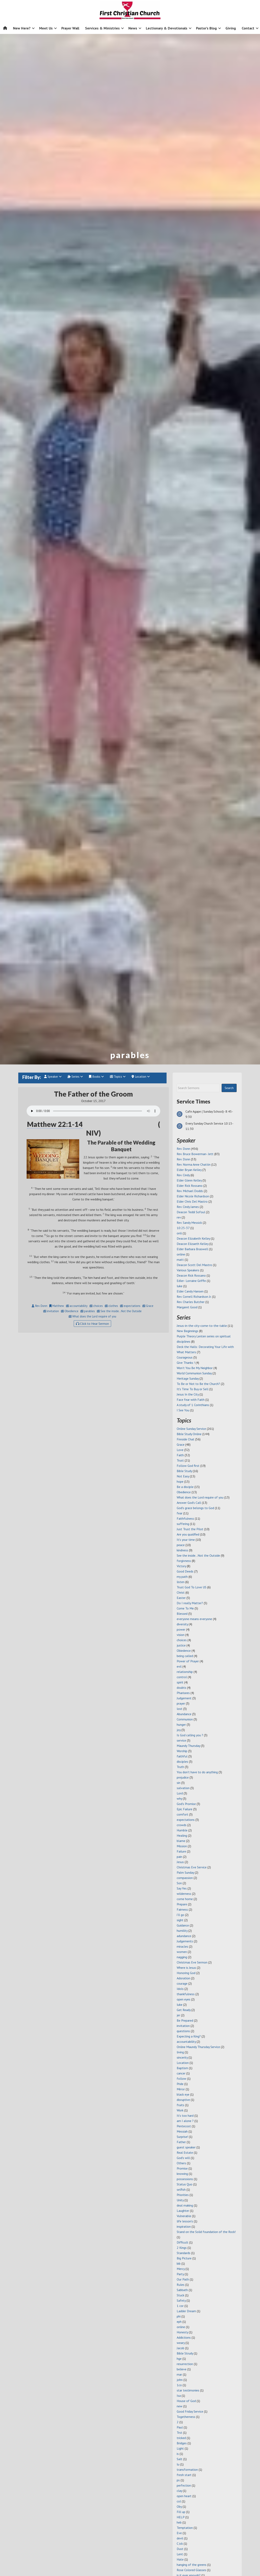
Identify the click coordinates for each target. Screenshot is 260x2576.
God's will (183, 2158)
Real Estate (185, 2152)
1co (179, 2385)
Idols (180, 1989)
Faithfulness (185, 1518)
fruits (180, 2105)
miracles (182, 1946)
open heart (184, 2496)
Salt (179, 2459)
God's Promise (186, 1804)
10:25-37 (183, 1228)
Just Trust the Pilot (190, 1529)
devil (180, 2538)
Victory (181, 1566)
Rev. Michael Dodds (190, 1191)
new (179, 2406)
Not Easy (183, 1476)
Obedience (184, 1492)
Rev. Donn (183, 1149)
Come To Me (185, 1608)
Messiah (182, 2131)
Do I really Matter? (190, 1603)
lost (179, 1709)
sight (180, 1920)
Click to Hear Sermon (92, 1324)
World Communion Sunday (194, 1373)
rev (179, 1217)
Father (181, 2142)
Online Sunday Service (191, 1429)
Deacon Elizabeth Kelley (193, 1238)
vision (180, 1635)
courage (182, 1983)
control (182, 1677)
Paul (180, 2427)
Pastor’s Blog (206, 28)
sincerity (182, 2057)
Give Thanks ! (186, 1363)
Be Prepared (185, 2020)
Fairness (182, 1909)
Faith (180, 1455)
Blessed (182, 1614)
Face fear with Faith (191, 1400)
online (181, 1254)
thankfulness (186, 1994)
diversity (182, 1624)
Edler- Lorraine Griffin (191, 1281)
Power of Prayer (188, 1661)
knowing (182, 2174)
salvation (183, 1788)
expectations (186, 1820)
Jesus (180, 1862)
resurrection (185, 2364)
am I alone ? (185, 2121)
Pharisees (183, 1693)
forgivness (184, 1561)
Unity (180, 2200)
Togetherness (186, 2417)
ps (178, 2480)
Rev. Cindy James (188, 1207)
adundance (184, 1936)
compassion (185, 1878)
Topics (119, 1077)
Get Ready (184, 2010)
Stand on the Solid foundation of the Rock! (206, 2232)
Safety (181, 2300)
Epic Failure (184, 1809)
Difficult (182, 2242)
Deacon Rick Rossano (191, 1275)
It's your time (186, 1540)
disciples (182, 1761)
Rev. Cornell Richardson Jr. (194, 1297)
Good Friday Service (190, 2411)
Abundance (184, 1714)
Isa (179, 2396)
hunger (181, 1724)
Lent (180, 2554)
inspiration (184, 2226)
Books (97, 1077)
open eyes (183, 1999)
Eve (179, 2533)
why (179, 1798)
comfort (182, 1814)
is (178, 2454)
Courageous (185, 1357)
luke (179, 1286)
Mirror (181, 2089)
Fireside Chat (185, 1439)
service (181, 1740)
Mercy (181, 2269)
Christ (181, 1592)
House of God (186, 2401)
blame (181, 1841)
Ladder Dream (186, 2311)
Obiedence (184, 1651)
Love (180, 1450)
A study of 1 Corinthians (193, 1405)
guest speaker (186, 2147)
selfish (181, 2189)
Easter (181, 1598)
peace (181, 1545)
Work (180, 2110)
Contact (248, 28)
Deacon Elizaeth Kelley (192, 1244)
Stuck (180, 2295)
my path (182, 1577)
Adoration (183, 1978)
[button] (33, 28)
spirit (180, 1682)
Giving (230, 28)
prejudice (183, 1777)
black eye (183, 2094)
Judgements (185, 1941)
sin (178, 1783)
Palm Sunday (185, 1872)
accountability (186, 2042)
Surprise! (182, 2137)
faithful (182, 1756)
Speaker (53, 1077)
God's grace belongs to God (195, 1508)
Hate (180, 2559)
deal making (185, 2205)
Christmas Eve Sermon (192, 1962)
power (181, 1629)
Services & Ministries (102, 28)
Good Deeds (185, 1571)
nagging (182, 1957)
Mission (182, 1846)
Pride (180, 2084)
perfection (184, 2485)
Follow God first (188, 1466)
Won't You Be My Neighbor (195, 1368)
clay (179, 2491)
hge (179, 2359)
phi (179, 2316)
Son (179, 1883)
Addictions (184, 2337)
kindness (182, 1550)
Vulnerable (184, 2216)
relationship (185, 1672)
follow (181, 2078)
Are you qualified (188, 1534)
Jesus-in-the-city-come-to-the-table (202, 1326)
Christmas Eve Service (192, 1867)
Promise (182, 2168)
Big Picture (184, 2258)
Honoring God (186, 1973)
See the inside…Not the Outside (198, 1555)
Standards (183, 2253)
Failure (181, 1851)
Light (180, 2448)
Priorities (183, 2195)
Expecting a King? (189, 2036)
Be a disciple (185, 1487)
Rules (180, 2285)
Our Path (183, 2279)
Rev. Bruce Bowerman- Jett (195, 1154)
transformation (187, 2469)
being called (185, 1656)
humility (182, 1931)
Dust (180, 2549)
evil (179, 1666)
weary (181, 2343)
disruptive (183, 2100)
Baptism (182, 2068)
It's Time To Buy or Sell (192, 1389)
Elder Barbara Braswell (192, 1249)
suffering (183, 1524)
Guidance (183, 1925)
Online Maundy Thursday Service (198, 2047)
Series (76, 1077)
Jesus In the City (188, 1394)
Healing (182, 1835)
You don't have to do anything (197, 1772)
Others (181, 2163)
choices (182, 1640)
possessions (185, 2179)
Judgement (184, 1698)
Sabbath (182, 2290)
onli (179, 1233)
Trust (180, 1460)
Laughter (183, 2211)
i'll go (180, 1915)
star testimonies (188, 2390)
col (179, 2501)
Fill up (181, 2512)
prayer (181, 1703)
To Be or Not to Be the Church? (198, 1384)
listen (180, 1582)
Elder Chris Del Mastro (192, 1201)
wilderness (184, 1894)
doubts (181, 1687)
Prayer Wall (70, 28)
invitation (183, 2026)
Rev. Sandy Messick (189, 1223)
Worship (182, 1751)
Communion (185, 1719)
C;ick (180, 2543)
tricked (181, 2438)
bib (179, 2263)
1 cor (180, 2306)
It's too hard (185, 2115)
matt (180, 1260)
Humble (182, 1830)
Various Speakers (188, 1270)
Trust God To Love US (191, 1587)
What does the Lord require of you (200, 1497)
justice (181, 1645)
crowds (181, 1825)
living (180, 2052)
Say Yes (182, 1888)
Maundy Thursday (188, 1746)
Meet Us (46, 28)
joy (179, 1730)
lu (178, 2464)
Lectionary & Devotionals (166, 28)
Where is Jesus (186, 1968)
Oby (179, 2506)
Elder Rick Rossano (190, 1186)
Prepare (182, 1904)
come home (185, 1899)
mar (179, 2374)
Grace (180, 1444)
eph (179, 2322)
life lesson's (185, 2221)
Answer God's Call (189, 1503)
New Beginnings (187, 1331)
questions (183, 2031)
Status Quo (184, 2184)
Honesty (182, 2332)
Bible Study (184, 1471)
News (132, 28)
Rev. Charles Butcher (191, 1302)
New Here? (21, 28)
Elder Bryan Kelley (189, 1170)
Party (180, 2274)
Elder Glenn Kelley (189, 1180)
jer (178, 2015)
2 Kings (182, 2248)
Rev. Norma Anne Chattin (193, 1164)
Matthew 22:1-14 (55, 1124)
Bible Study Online (189, 1434)
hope (180, 1481)
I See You (183, 1410)
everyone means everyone (194, 1619)
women (182, 1952)
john (180, 2380)
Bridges (182, 2443)
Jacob (180, 2348)
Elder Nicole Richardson (193, 1196)
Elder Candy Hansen (190, 1291)
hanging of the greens (191, 2565)
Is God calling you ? (190, 1735)
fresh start (184, 2475)
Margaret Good (187, 1307)
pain (179, 1857)
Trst (179, 2432)
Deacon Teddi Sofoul (191, 1212)
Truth (180, 1767)
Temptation (185, 2528)
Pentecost (184, 2126)
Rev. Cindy (183, 1175)
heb (179, 2522)
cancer (181, 2073)
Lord (180, 1793)
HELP (180, 2517)
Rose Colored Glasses (191, 2570)
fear (179, 1513)
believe (181, 2369)
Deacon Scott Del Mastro (194, 1265)
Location (143, 1077)
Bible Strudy (185, 2353)
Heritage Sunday (188, 1378)
